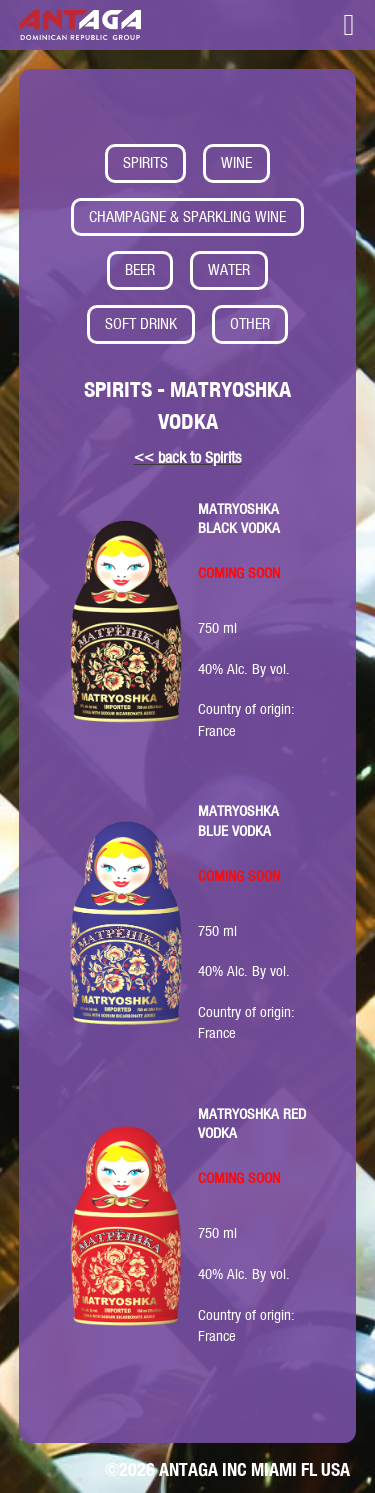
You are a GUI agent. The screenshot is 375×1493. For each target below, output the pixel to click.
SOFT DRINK (141, 323)
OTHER (250, 323)
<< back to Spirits (188, 457)
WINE (236, 162)
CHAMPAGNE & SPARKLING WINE (187, 216)
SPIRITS (145, 162)
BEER (140, 269)
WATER (229, 269)
